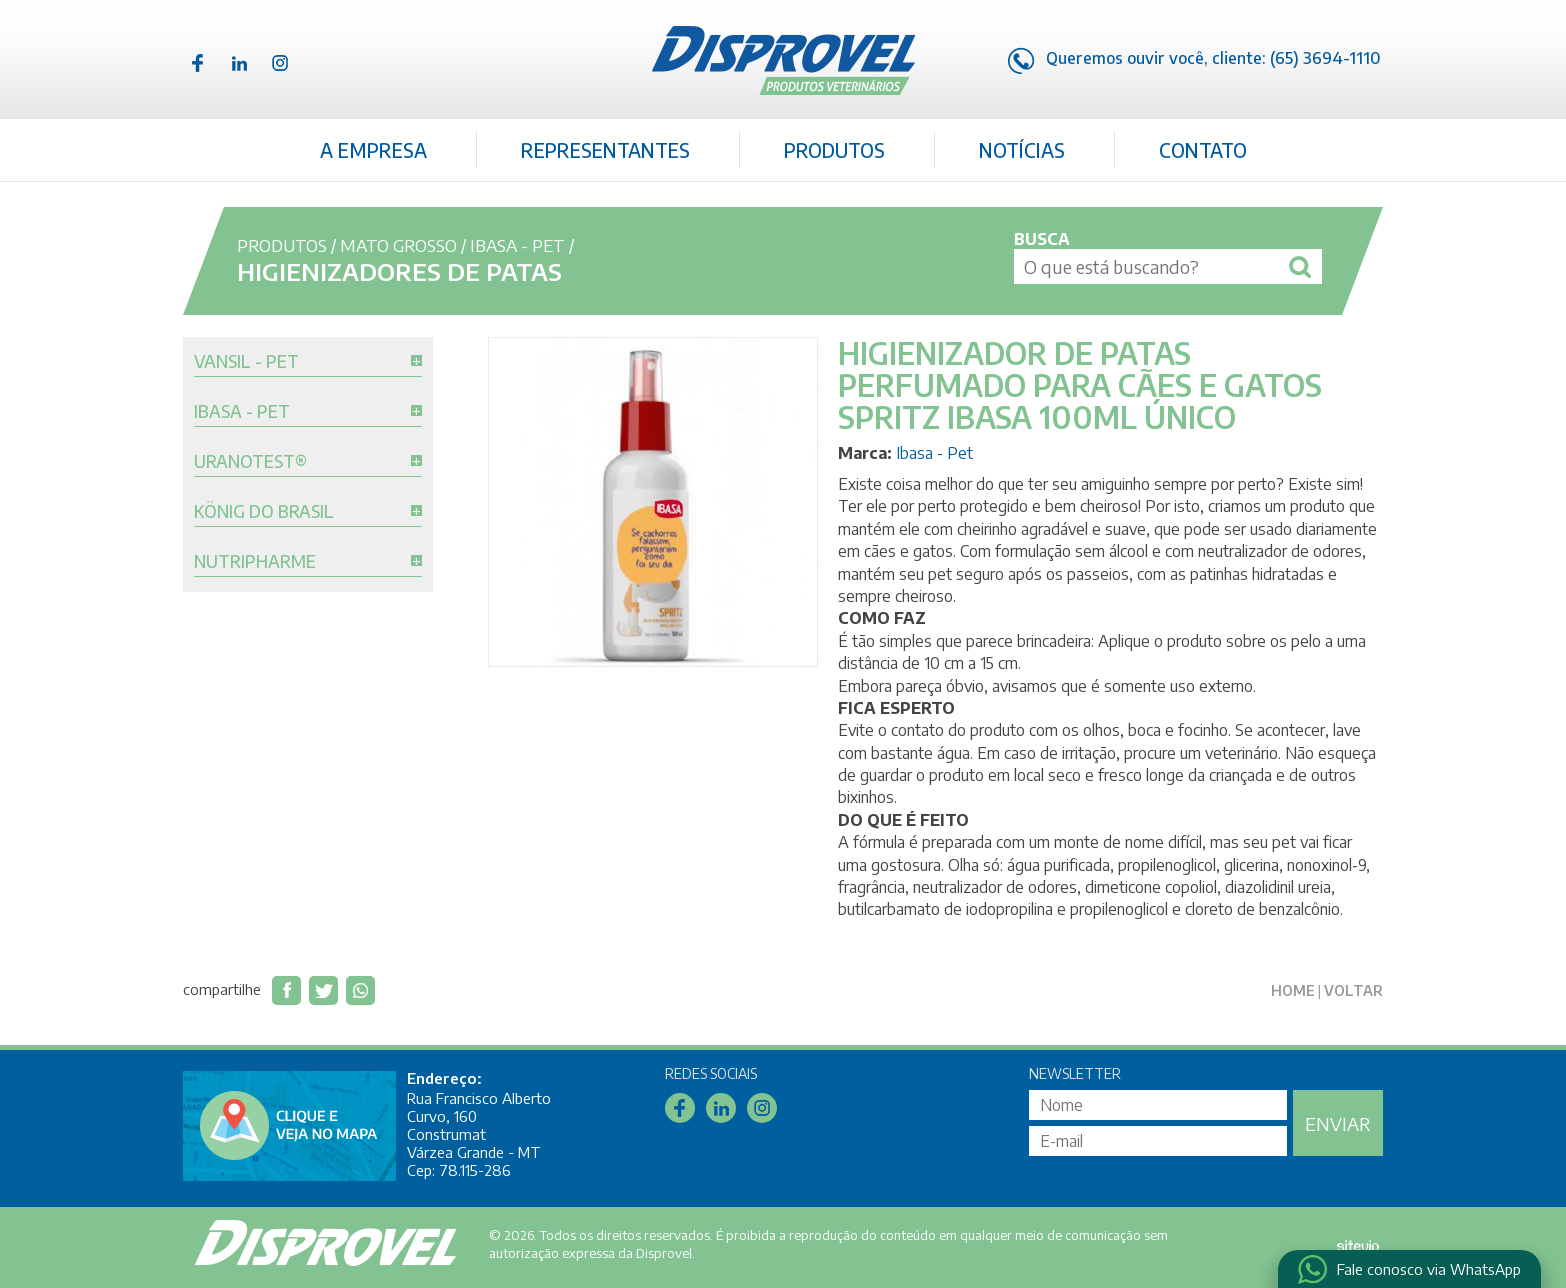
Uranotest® (250, 462)
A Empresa (373, 150)
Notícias (1022, 150)
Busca (1042, 239)
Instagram (280, 63)
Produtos (834, 150)
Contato (1203, 150)
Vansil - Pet (246, 362)
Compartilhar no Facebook (286, 990)
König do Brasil (264, 512)
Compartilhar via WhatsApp (360, 990)
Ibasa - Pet (517, 245)
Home (1293, 990)
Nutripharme (255, 562)
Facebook (198, 63)
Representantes (605, 150)
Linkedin (239, 63)
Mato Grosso (398, 245)
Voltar (1353, 990)
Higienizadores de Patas (399, 271)
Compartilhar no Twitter (323, 990)
